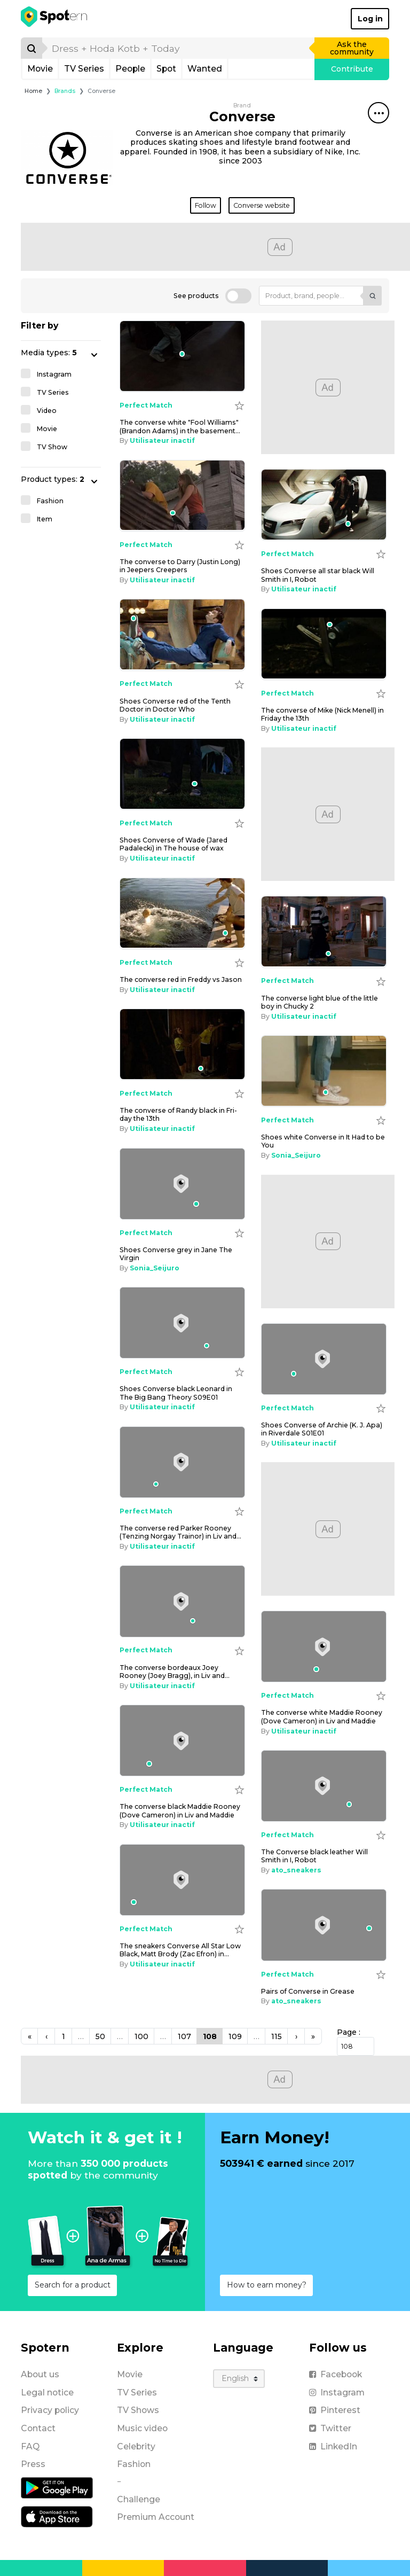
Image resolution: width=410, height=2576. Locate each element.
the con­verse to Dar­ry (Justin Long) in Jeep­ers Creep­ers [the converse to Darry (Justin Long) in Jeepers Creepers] (180, 566)
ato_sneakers (296, 1870)
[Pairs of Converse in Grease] (324, 1925)
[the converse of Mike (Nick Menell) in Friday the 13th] (324, 644)
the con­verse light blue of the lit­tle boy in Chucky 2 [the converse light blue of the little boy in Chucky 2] (319, 1002)
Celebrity (136, 2446)
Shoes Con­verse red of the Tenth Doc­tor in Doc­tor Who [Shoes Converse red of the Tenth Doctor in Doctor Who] (175, 705)
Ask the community (352, 48)
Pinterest (334, 2410)
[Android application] (57, 2487)
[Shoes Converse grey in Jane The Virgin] (182, 1184)
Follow (205, 205)
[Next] (296, 2036)
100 (141, 2036)
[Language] (239, 2378)
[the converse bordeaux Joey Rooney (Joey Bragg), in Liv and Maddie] (182, 1601)
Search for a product (73, 2285)
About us (40, 2374)
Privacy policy (50, 2410)
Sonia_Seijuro (296, 1155)
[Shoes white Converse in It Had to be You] (324, 1071)
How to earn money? (266, 2285)
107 (184, 2036)
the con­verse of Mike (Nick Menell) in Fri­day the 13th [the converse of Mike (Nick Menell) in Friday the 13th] (322, 714)
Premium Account (155, 2517)
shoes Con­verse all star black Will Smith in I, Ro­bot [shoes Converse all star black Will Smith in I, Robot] (317, 575)
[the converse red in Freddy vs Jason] (182, 913)
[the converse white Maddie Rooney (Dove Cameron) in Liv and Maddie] (324, 1646)
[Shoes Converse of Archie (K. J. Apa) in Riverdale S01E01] (324, 1359)
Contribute (352, 69)
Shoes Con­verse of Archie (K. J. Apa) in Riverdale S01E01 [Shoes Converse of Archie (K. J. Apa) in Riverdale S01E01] (321, 1429)
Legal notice (47, 2392)
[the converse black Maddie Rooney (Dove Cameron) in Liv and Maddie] (182, 1740)
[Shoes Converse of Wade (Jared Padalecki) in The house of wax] (182, 774)
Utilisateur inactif (162, 440)
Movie (40, 69)
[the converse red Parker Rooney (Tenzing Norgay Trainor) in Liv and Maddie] (182, 1462)
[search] (179, 48)
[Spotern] (55, 19)
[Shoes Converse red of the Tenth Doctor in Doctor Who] (182, 634)
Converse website (261, 205)
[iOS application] (57, 2516)
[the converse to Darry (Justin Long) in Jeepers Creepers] (182, 496)
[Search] (31, 48)
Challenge (138, 2499)
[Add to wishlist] (239, 405)
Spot (166, 69)
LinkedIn (333, 2446)
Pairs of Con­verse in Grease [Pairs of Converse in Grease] (307, 1991)
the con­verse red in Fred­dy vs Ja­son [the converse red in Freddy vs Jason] (181, 979)
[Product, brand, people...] (311, 296)
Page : (348, 2032)
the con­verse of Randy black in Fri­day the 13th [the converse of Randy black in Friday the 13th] (178, 1114)
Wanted (204, 69)
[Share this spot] (378, 112)
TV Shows (138, 2410)
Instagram (337, 2392)
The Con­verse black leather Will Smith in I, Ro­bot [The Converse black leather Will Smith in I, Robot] (314, 1856)
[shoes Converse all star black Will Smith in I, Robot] (324, 505)
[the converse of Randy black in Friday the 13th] (182, 1044)
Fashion (134, 2464)
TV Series (84, 69)
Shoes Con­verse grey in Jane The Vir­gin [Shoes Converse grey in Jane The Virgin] (176, 1254)
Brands (64, 91)
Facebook (335, 2374)
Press (33, 2464)
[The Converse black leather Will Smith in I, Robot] (324, 1786)
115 (276, 2036)
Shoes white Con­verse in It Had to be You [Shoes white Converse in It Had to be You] (323, 1141)
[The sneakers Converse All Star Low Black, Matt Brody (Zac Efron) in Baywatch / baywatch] (182, 1880)
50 (100, 2036)
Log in (370, 19)
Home (33, 91)
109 (235, 2036)
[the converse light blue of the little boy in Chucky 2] (324, 931)
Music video (142, 2428)
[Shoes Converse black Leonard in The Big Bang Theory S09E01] (182, 1323)
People (130, 69)
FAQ (30, 2446)
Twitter (330, 2428)
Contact (38, 2428)
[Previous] (29, 2036)
